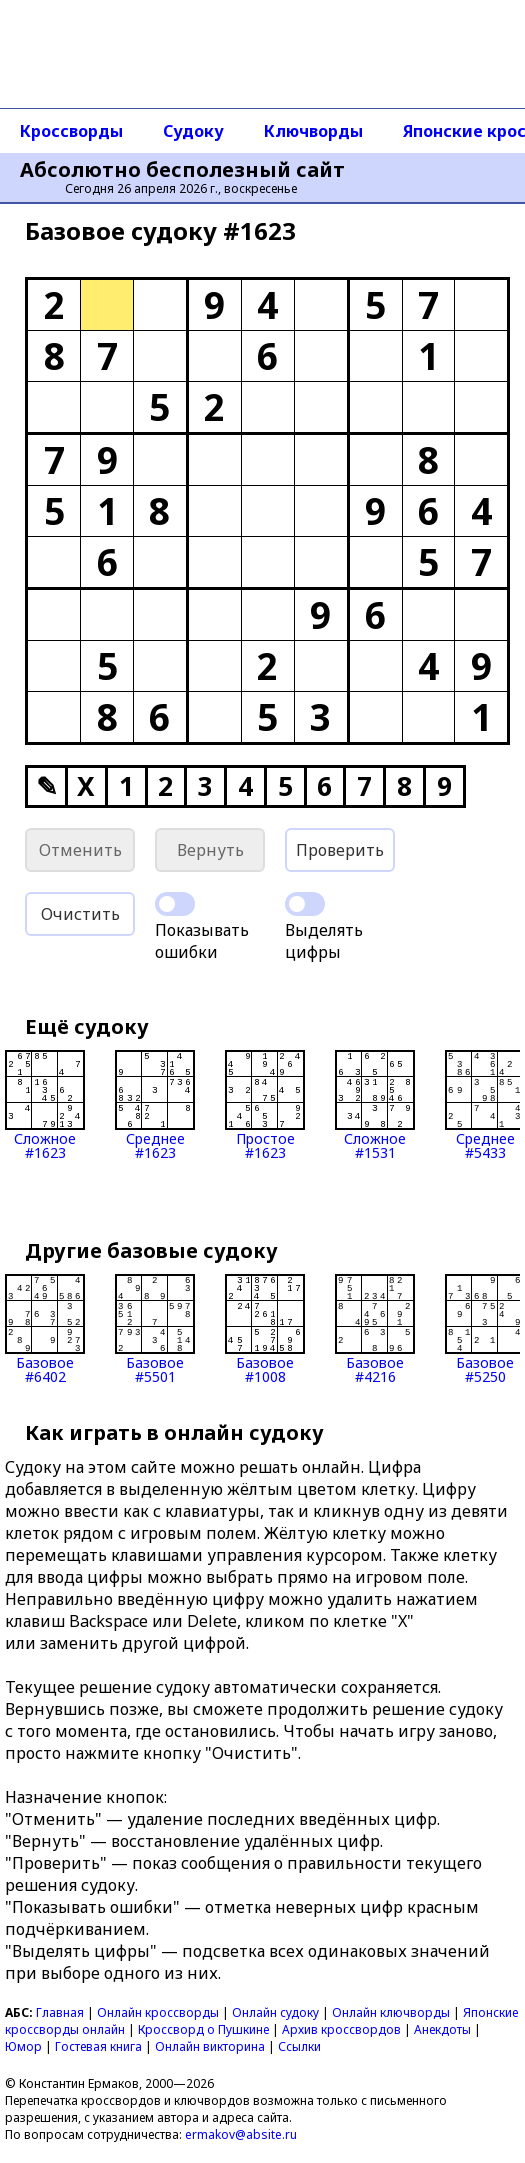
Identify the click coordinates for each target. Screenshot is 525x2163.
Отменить (80, 850)
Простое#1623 (265, 1105)
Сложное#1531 (375, 1105)
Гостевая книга (98, 2046)
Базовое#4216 (375, 1329)
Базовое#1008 (265, 1329)
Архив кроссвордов (341, 2029)
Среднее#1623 (155, 1105)
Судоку (193, 131)
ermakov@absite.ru (241, 2134)
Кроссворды (71, 131)
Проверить (340, 850)
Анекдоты (442, 2029)
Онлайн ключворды (391, 2012)
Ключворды (313, 131)
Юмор (23, 2046)
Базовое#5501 (155, 1329)
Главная (60, 2012)
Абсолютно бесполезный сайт (182, 170)
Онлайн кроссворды (158, 2012)
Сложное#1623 (45, 1105)
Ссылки (299, 2046)
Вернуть (210, 850)
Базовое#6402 (45, 1329)
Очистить (80, 914)
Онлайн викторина (210, 2046)
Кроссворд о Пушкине (203, 2029)
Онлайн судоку (275, 2012)
